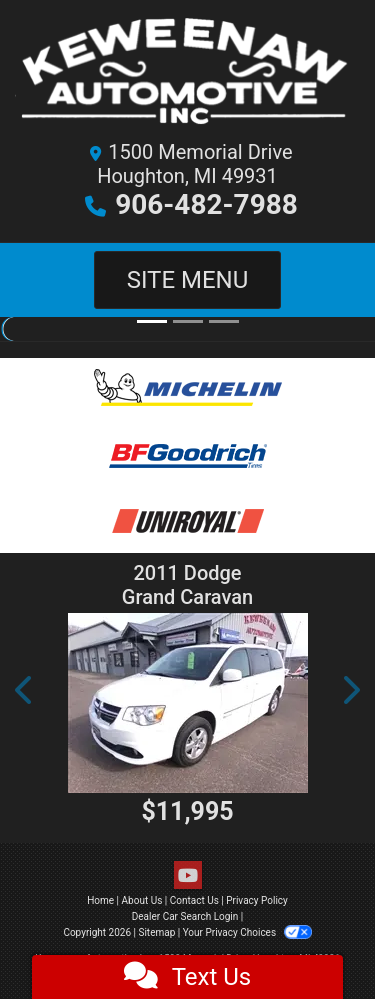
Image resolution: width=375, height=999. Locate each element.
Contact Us (194, 900)
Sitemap (156, 932)
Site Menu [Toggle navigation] (188, 280)
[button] (25, 690)
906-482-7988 (206, 204)
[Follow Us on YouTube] (188, 876)
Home (100, 900)
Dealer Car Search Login (185, 916)
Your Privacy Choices (247, 932)
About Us (142, 900)
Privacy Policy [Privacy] (257, 900)
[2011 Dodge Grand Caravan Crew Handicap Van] (187, 703)
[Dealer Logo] (187, 76)
